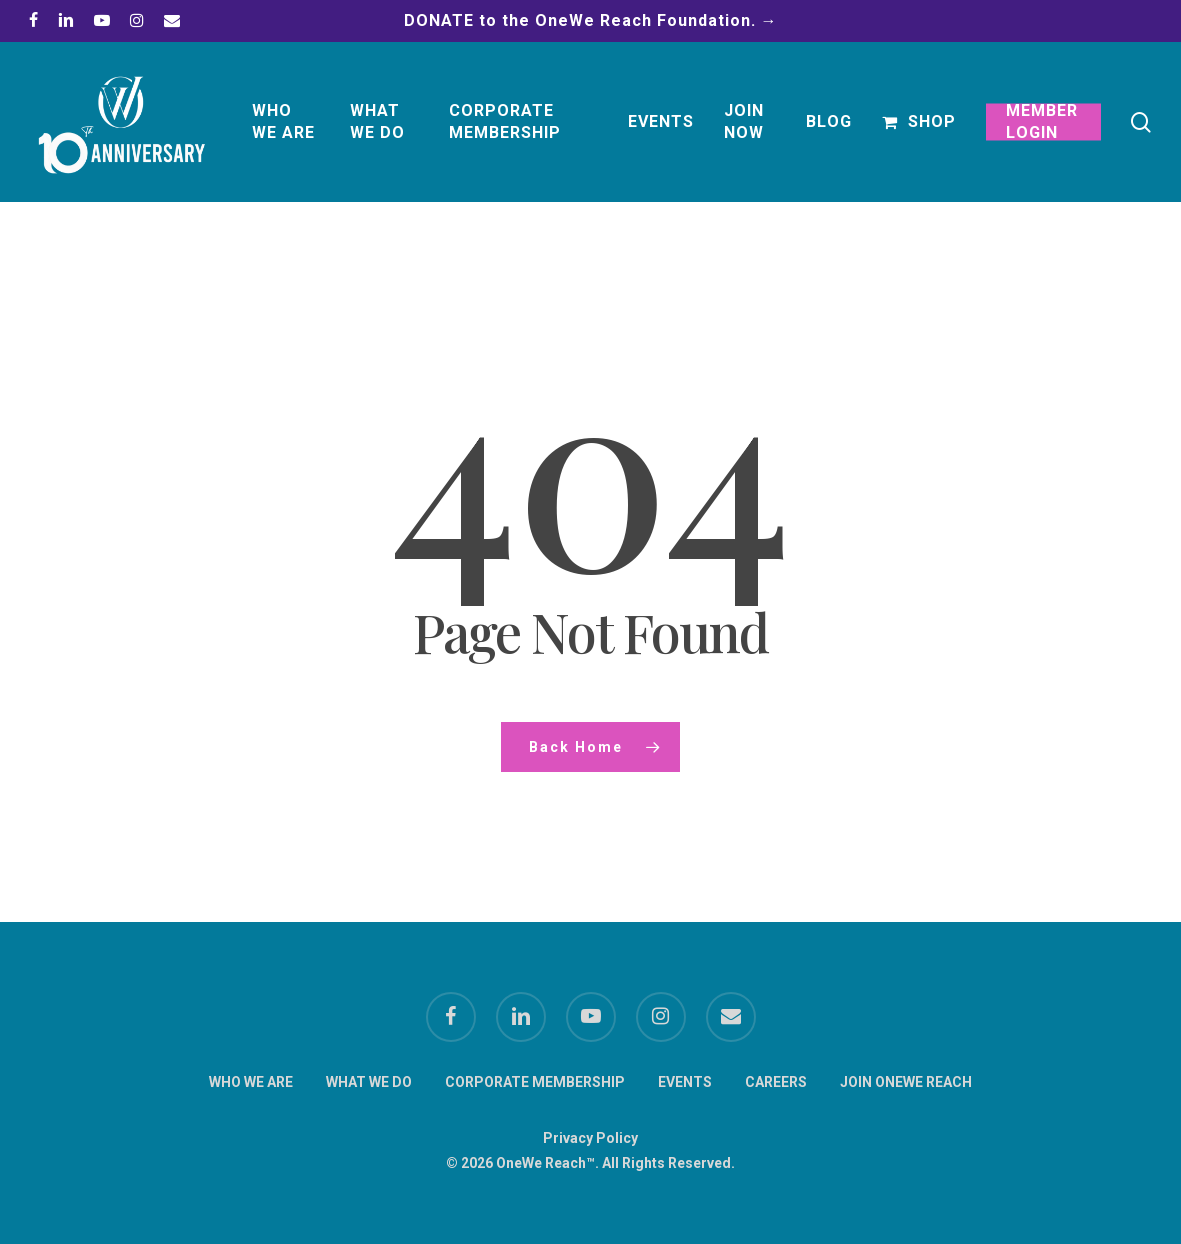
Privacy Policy (590, 1138)
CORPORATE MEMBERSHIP (535, 1082)
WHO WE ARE (251, 1082)
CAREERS (776, 1082)
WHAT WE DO (369, 1082)
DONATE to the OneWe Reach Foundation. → (591, 20)
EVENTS (685, 1082)
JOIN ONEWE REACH (906, 1082)
